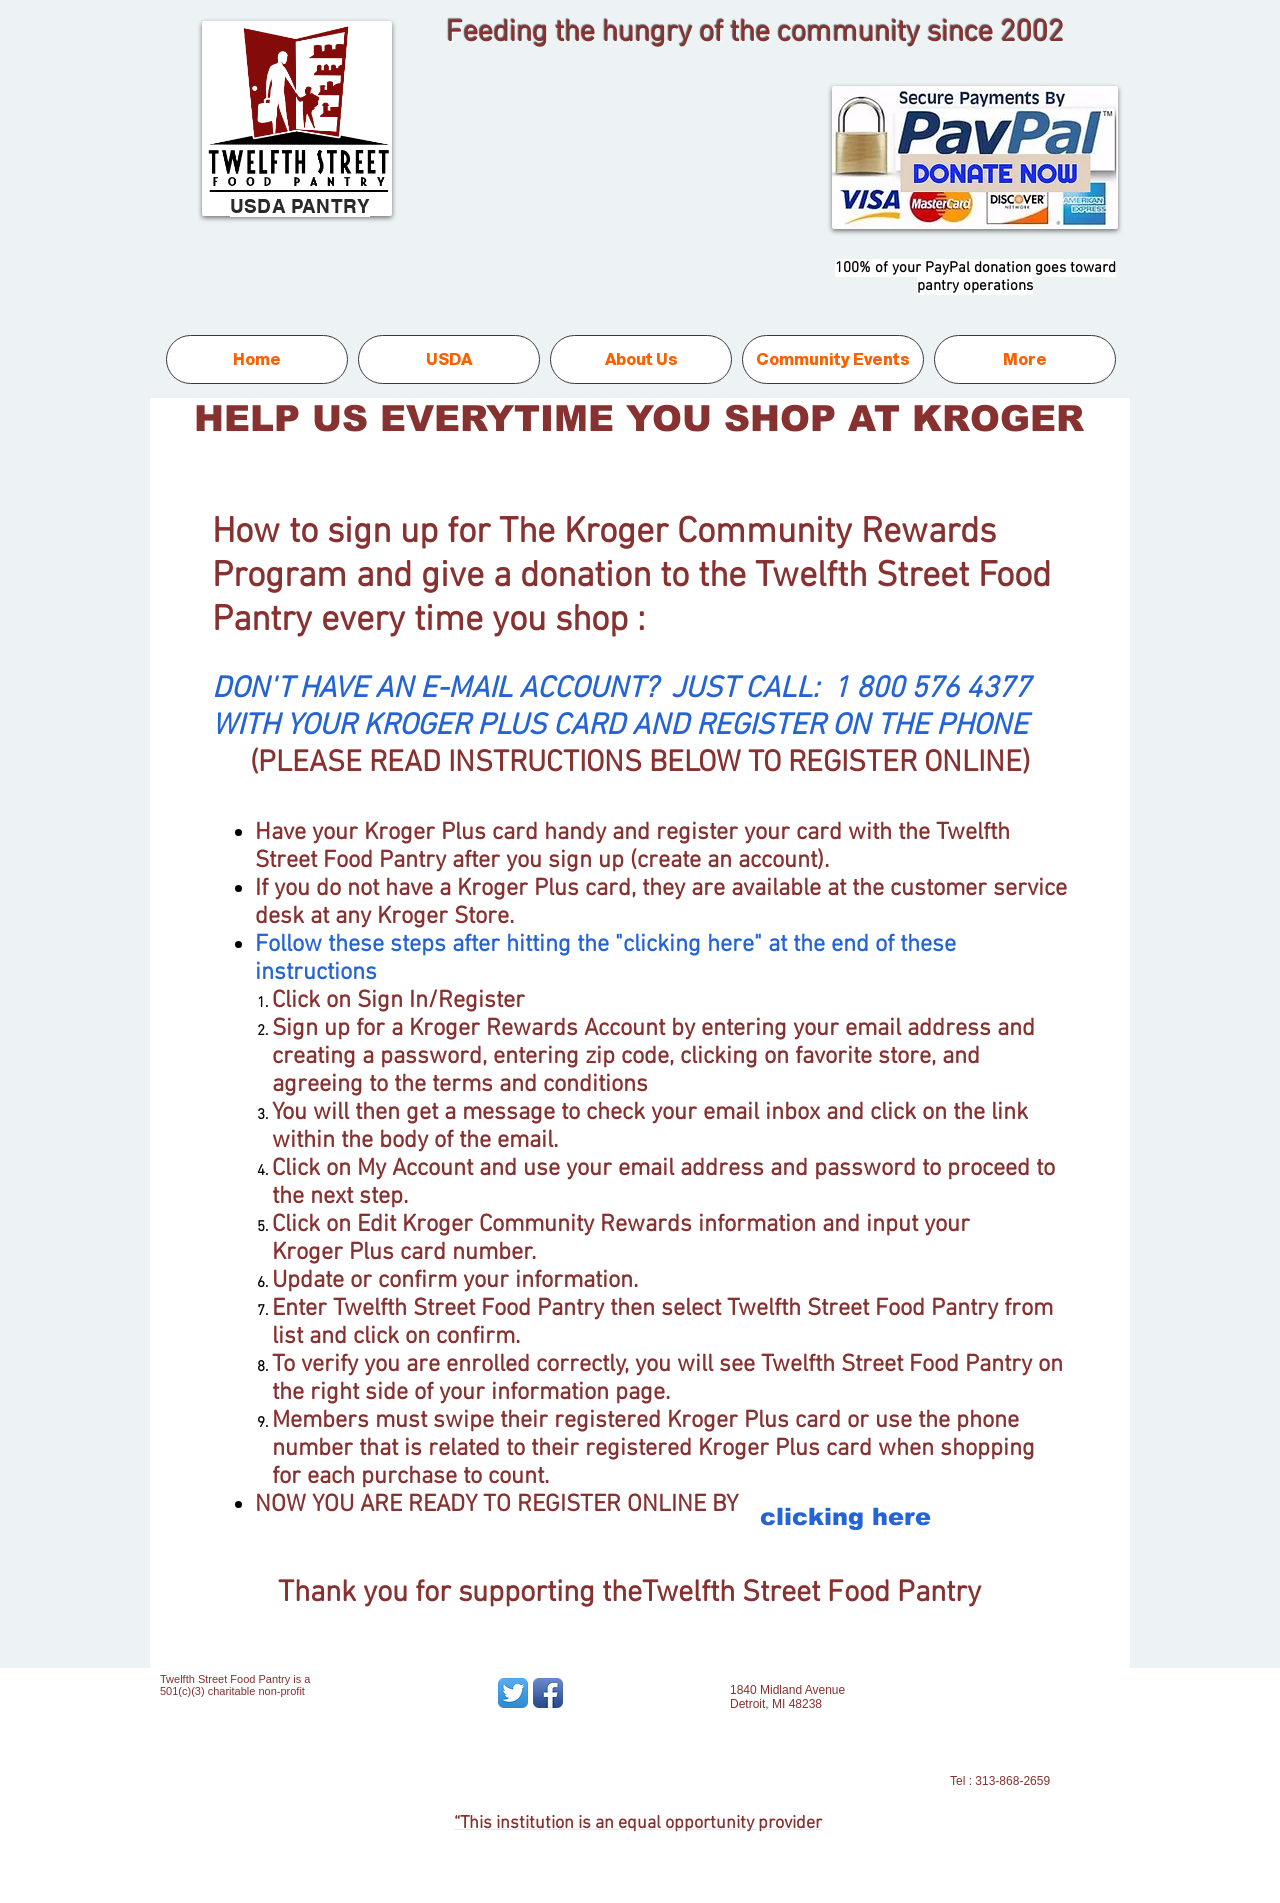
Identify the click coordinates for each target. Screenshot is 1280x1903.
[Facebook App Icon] (548, 1693)
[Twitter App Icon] (513, 1693)
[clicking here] (845, 1517)
